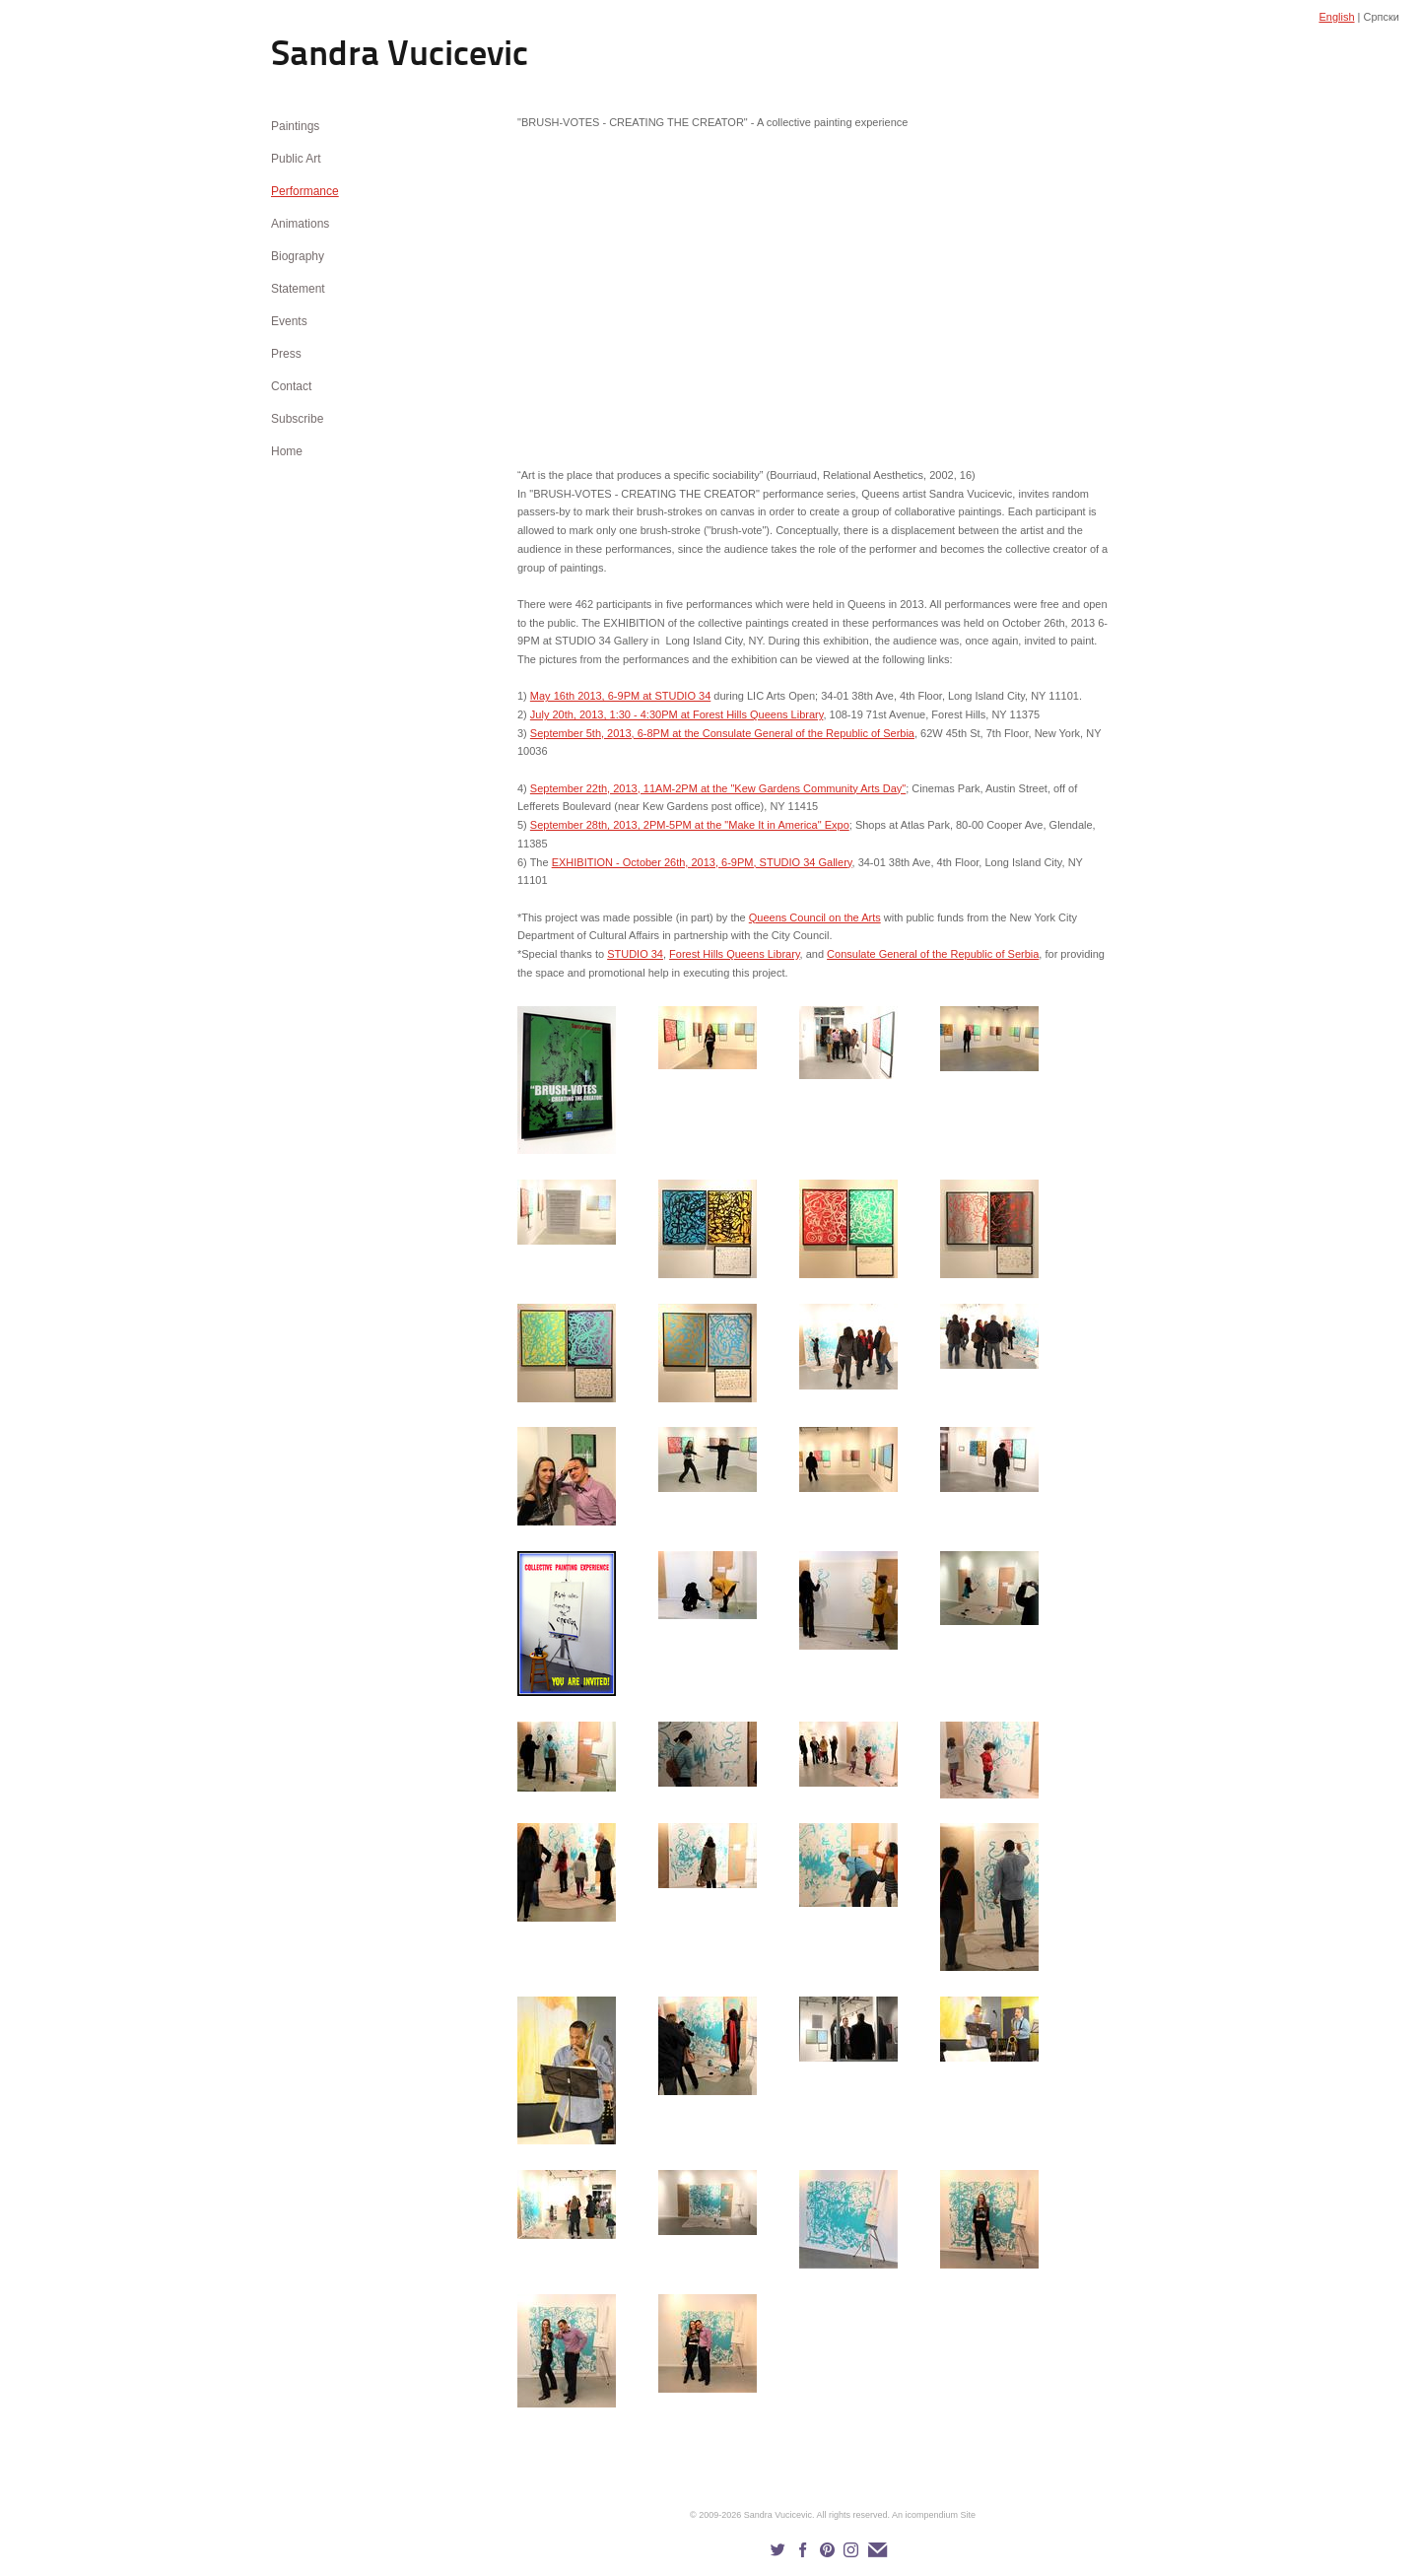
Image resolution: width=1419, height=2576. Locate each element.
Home (287, 451)
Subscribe (297, 419)
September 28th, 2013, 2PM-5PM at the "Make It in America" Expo (689, 825)
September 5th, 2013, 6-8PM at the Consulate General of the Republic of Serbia (722, 733)
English (1336, 17)
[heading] (320, 56)
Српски (1381, 17)
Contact (291, 386)
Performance (305, 191)
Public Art (296, 159)
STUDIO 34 (635, 954)
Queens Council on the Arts (815, 917)
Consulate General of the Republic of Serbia (933, 954)
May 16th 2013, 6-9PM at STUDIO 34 (620, 696)
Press (286, 354)
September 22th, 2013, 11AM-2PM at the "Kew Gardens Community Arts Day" (718, 788)
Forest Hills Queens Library (734, 954)
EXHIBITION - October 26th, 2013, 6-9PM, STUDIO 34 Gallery (702, 862)
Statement (298, 289)
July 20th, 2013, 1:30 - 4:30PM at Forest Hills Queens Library (677, 714)
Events (289, 321)
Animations (300, 224)
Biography (297, 256)
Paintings (295, 126)
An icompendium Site (934, 2515)
